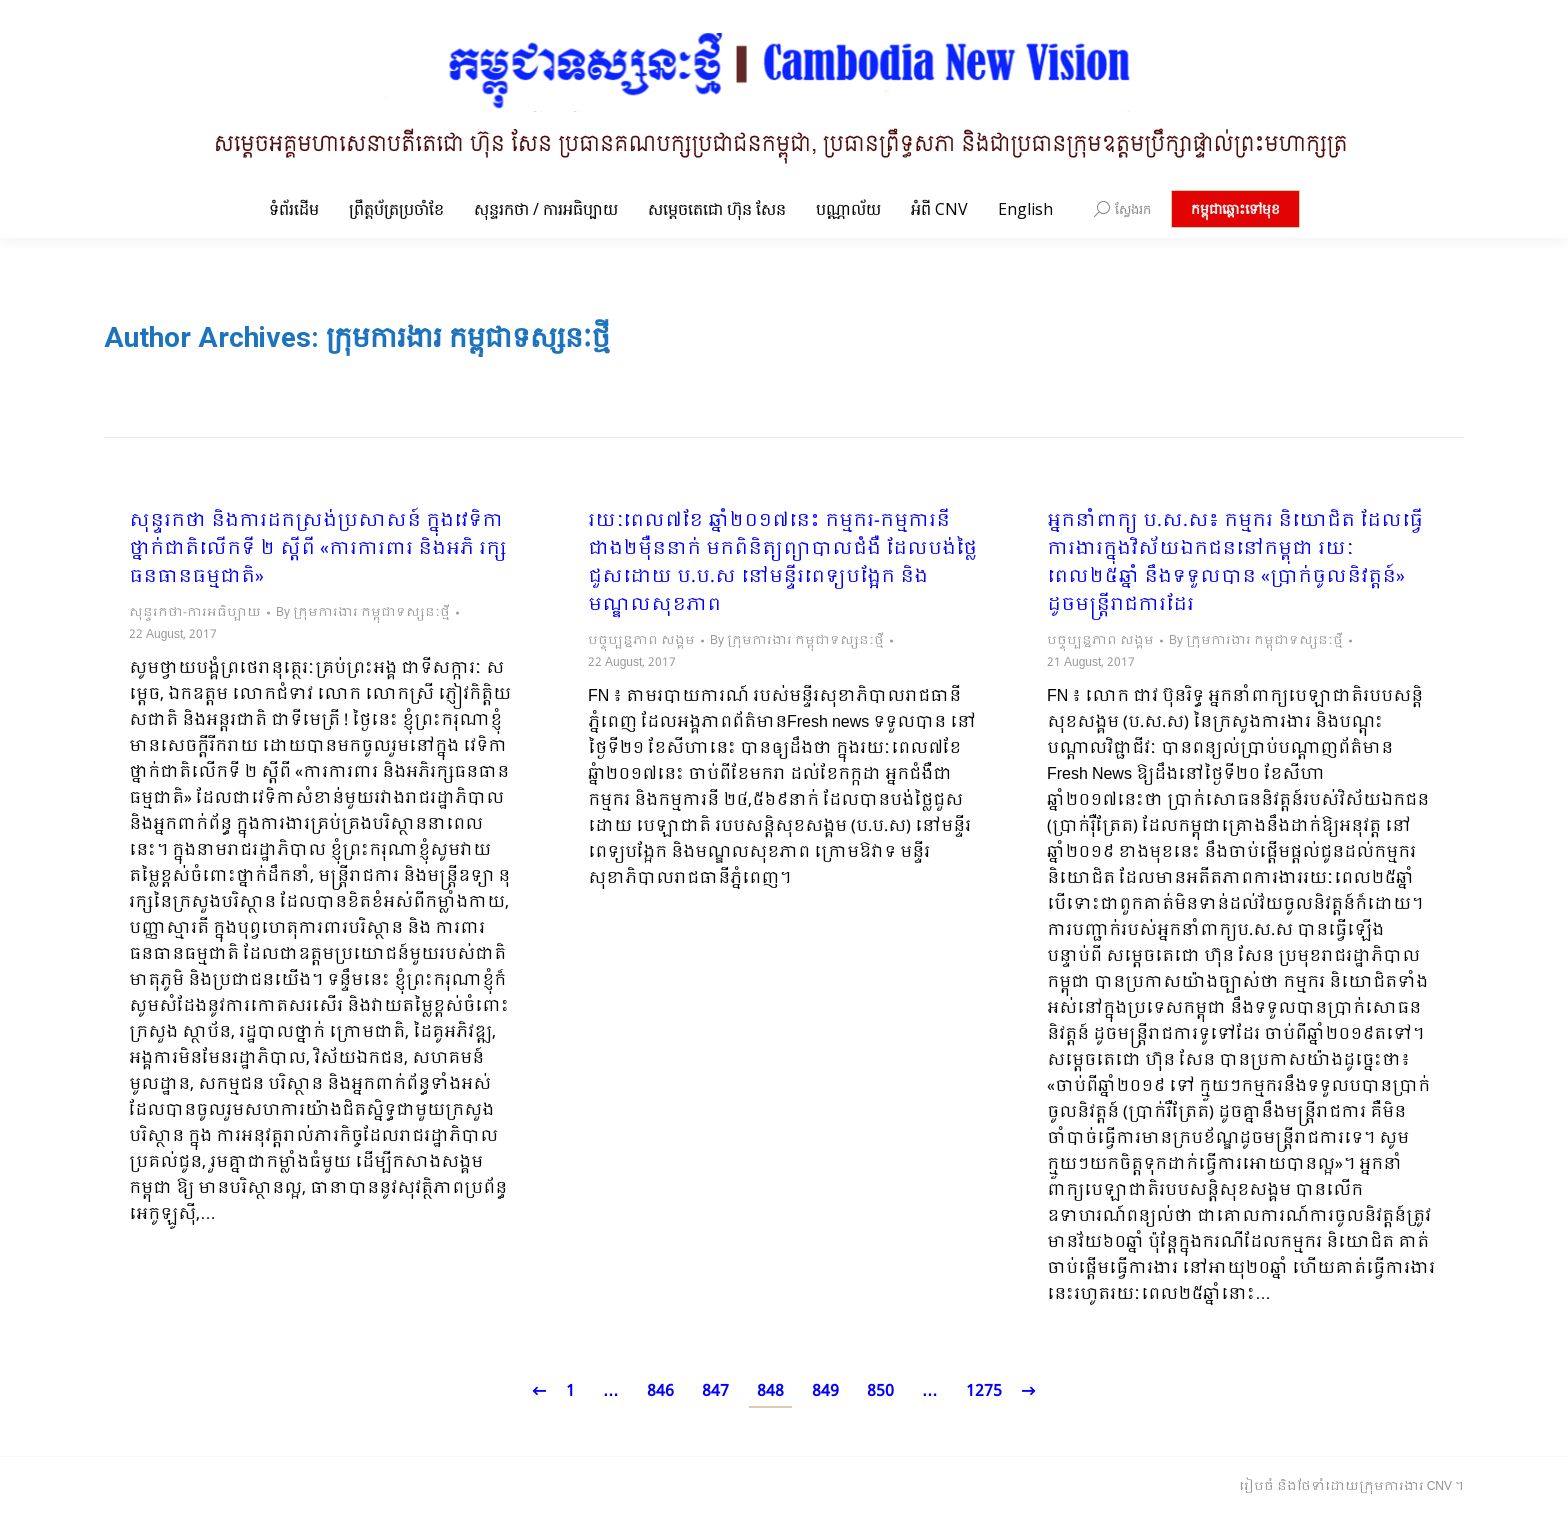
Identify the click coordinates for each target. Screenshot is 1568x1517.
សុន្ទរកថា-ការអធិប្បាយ (195, 613)
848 (770, 1391)
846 (660, 1391)
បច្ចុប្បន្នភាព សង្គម (641, 641)
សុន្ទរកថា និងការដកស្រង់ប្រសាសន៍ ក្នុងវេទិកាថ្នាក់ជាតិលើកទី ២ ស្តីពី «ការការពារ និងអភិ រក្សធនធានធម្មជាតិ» (318, 550)
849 (825, 1391)
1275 (984, 1391)
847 (715, 1391)
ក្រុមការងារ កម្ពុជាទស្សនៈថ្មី (468, 337)
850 (880, 1391)
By (363, 613)
